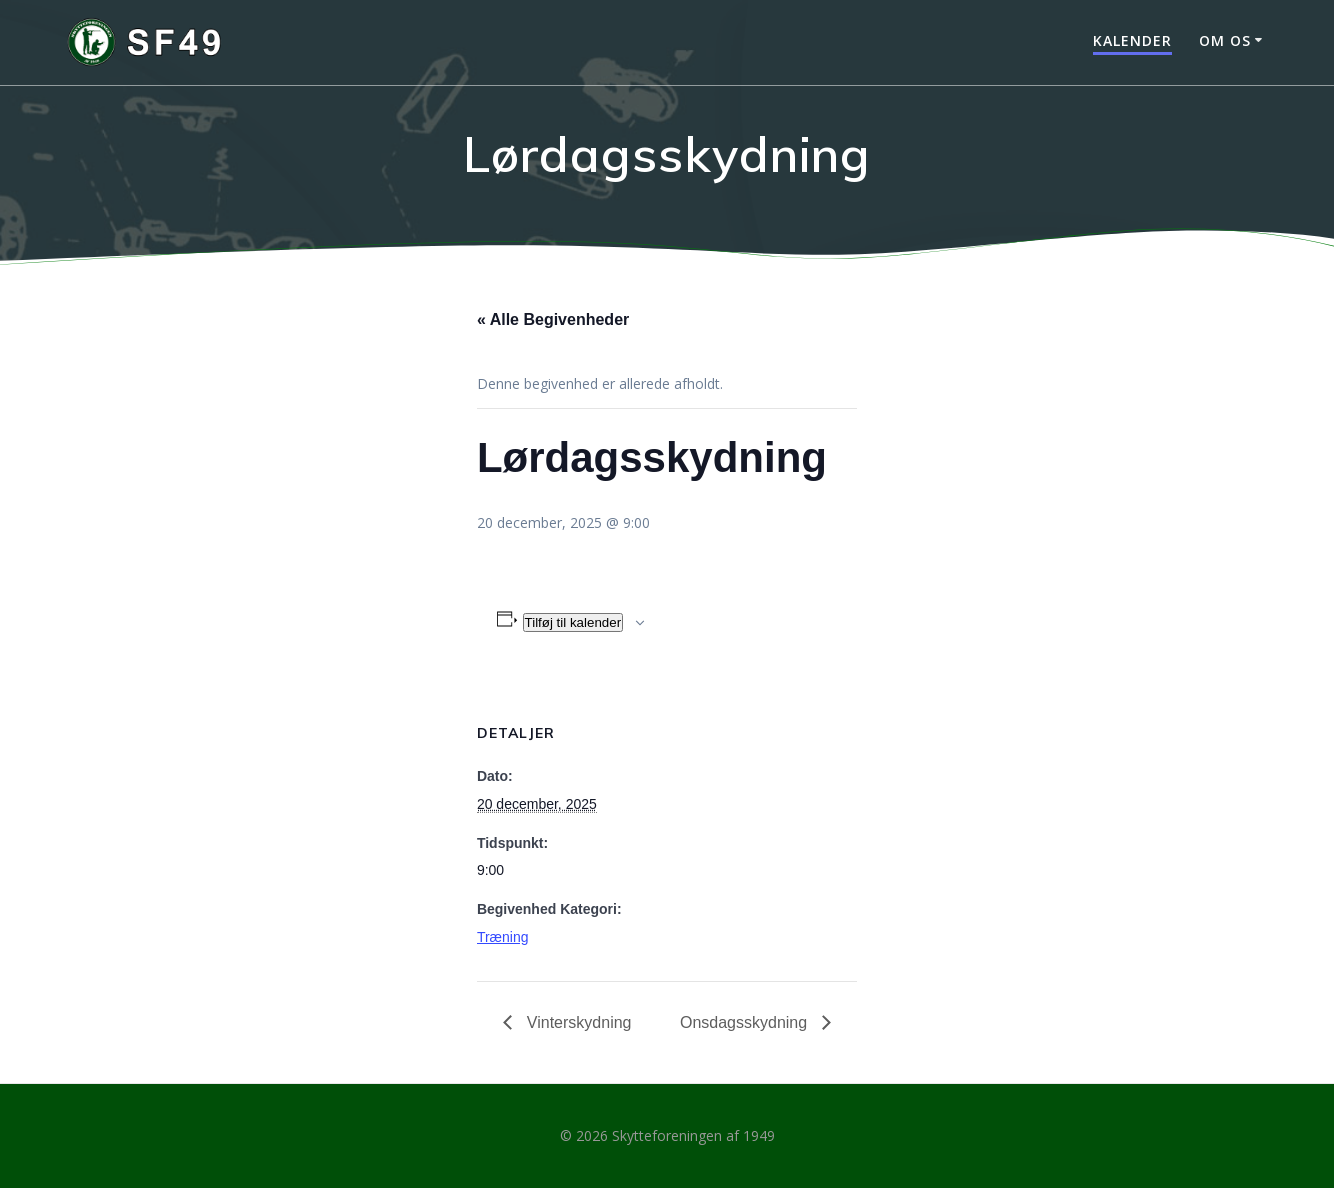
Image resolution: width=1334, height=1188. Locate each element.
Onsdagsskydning (746, 1022)
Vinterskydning (576, 1022)
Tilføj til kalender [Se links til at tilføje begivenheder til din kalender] (573, 622)
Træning (503, 937)
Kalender (1132, 40)
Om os (1225, 40)
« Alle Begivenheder (553, 319)
